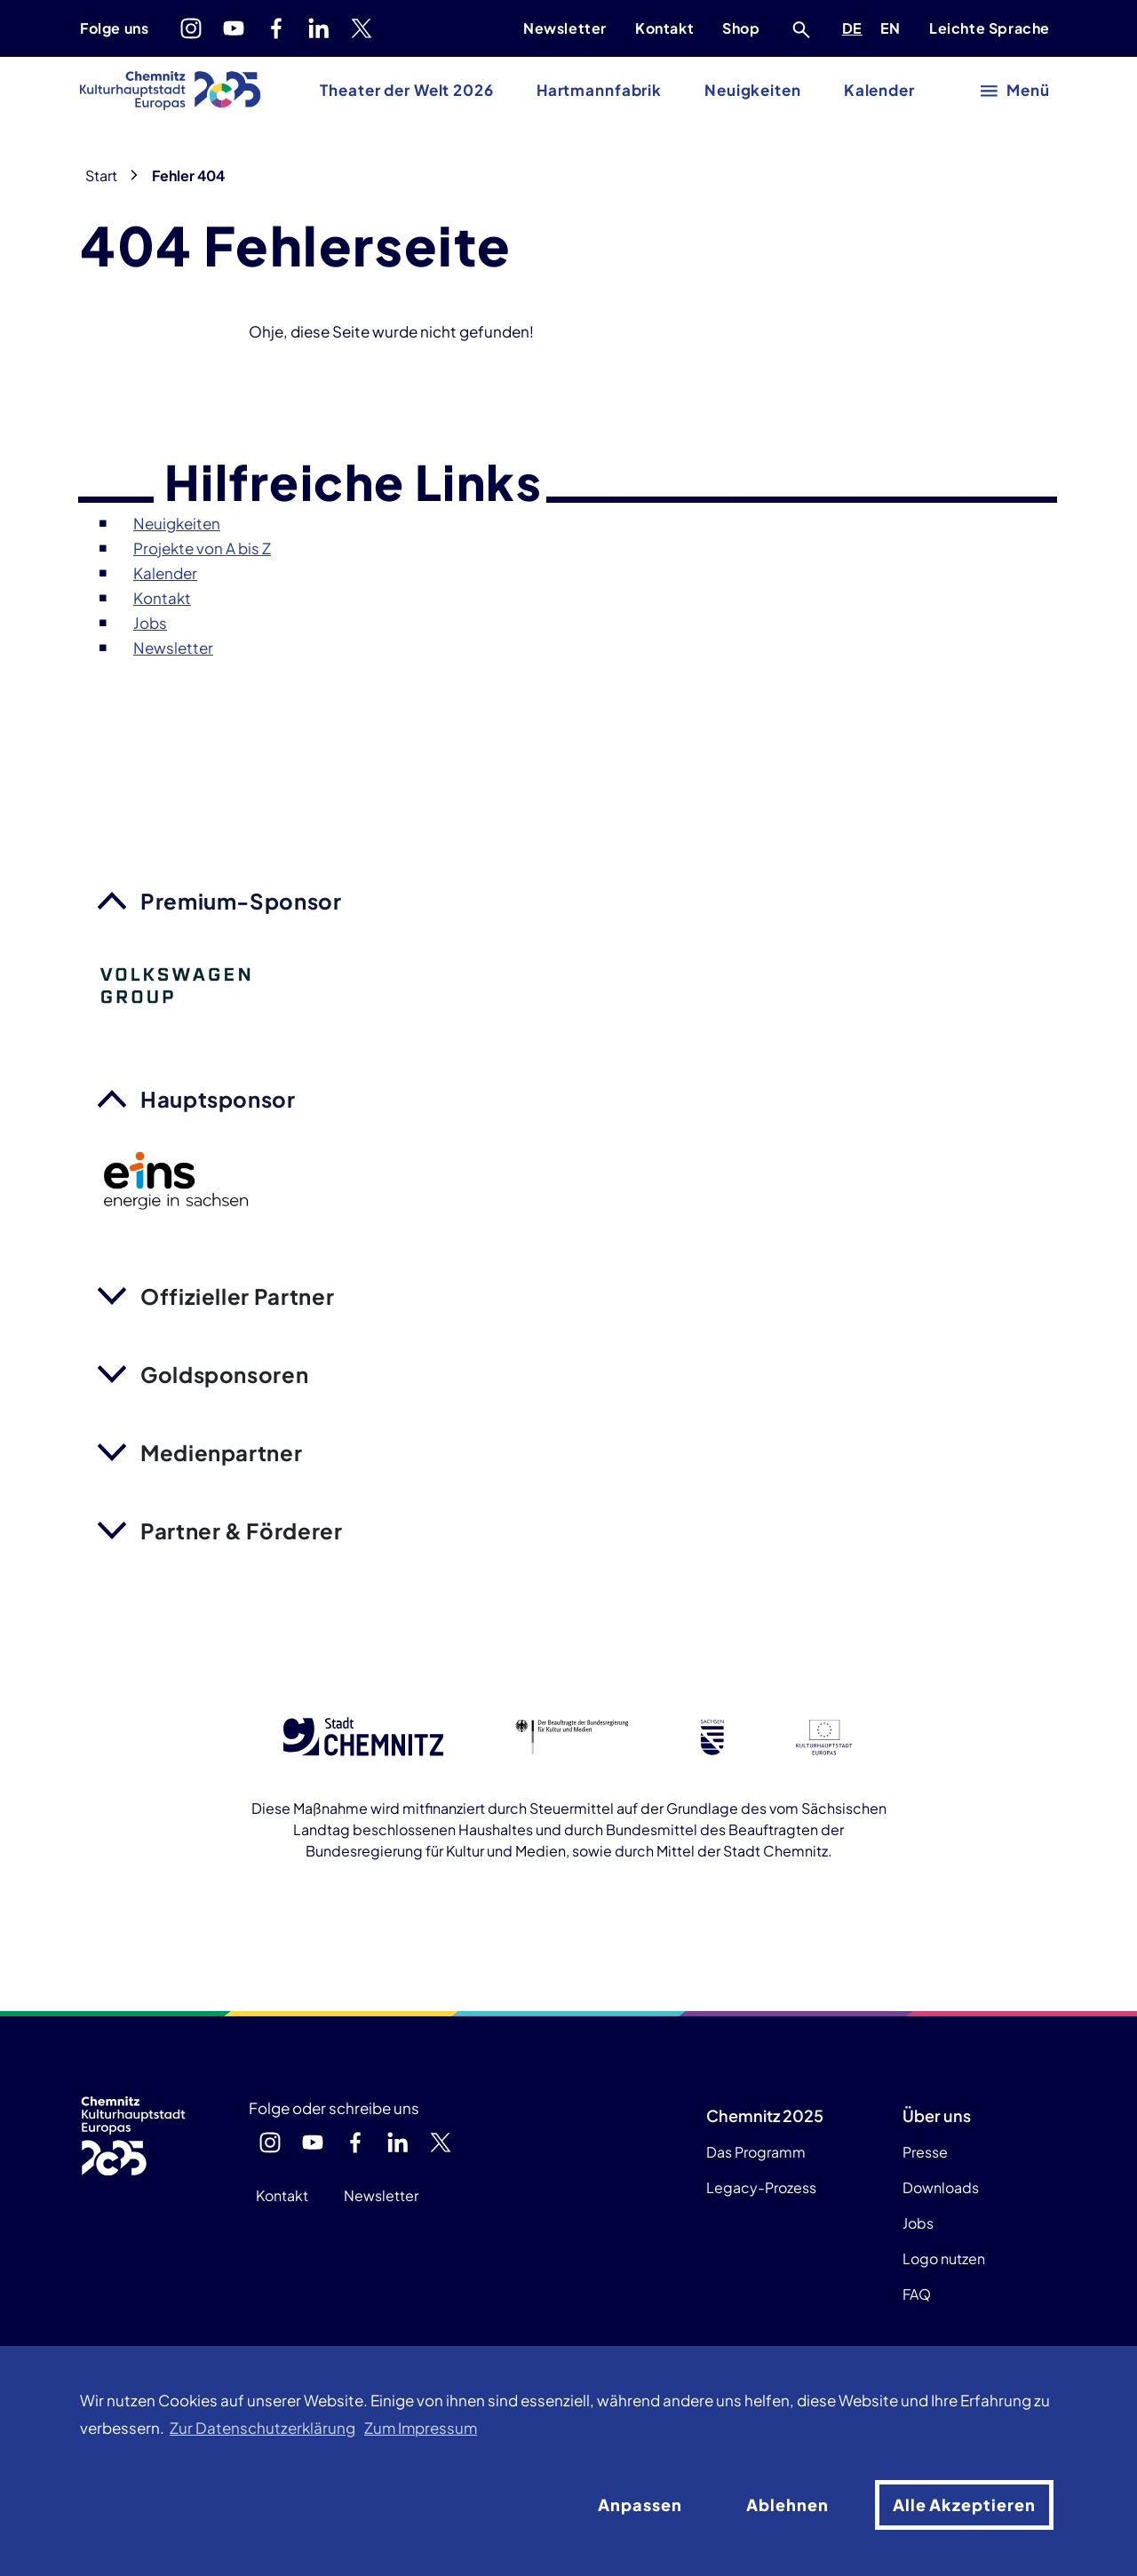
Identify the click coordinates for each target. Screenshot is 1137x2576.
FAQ (916, 2294)
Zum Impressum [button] (420, 2428)
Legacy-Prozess (761, 2187)
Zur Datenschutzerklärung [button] (262, 2428)
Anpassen (640, 2504)
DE (855, 25)
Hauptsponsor (218, 1098)
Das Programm (756, 2152)
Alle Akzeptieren (964, 2504)
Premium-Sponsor (241, 900)
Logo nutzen (943, 2258)
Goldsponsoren (224, 1374)
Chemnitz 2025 (764, 2115)
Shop (740, 28)
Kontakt (664, 28)
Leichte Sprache (989, 28)
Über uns (936, 2115)
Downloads (940, 2187)
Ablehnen (787, 2504)
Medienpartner (221, 1452)
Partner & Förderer (241, 1530)
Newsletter (565, 28)
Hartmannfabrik (599, 90)
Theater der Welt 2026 (406, 90)
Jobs (918, 2223)
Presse (925, 2152)
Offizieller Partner (237, 1296)
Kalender (879, 90)
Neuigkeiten (752, 90)
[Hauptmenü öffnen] (1015, 91)
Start (101, 175)
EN (893, 25)
